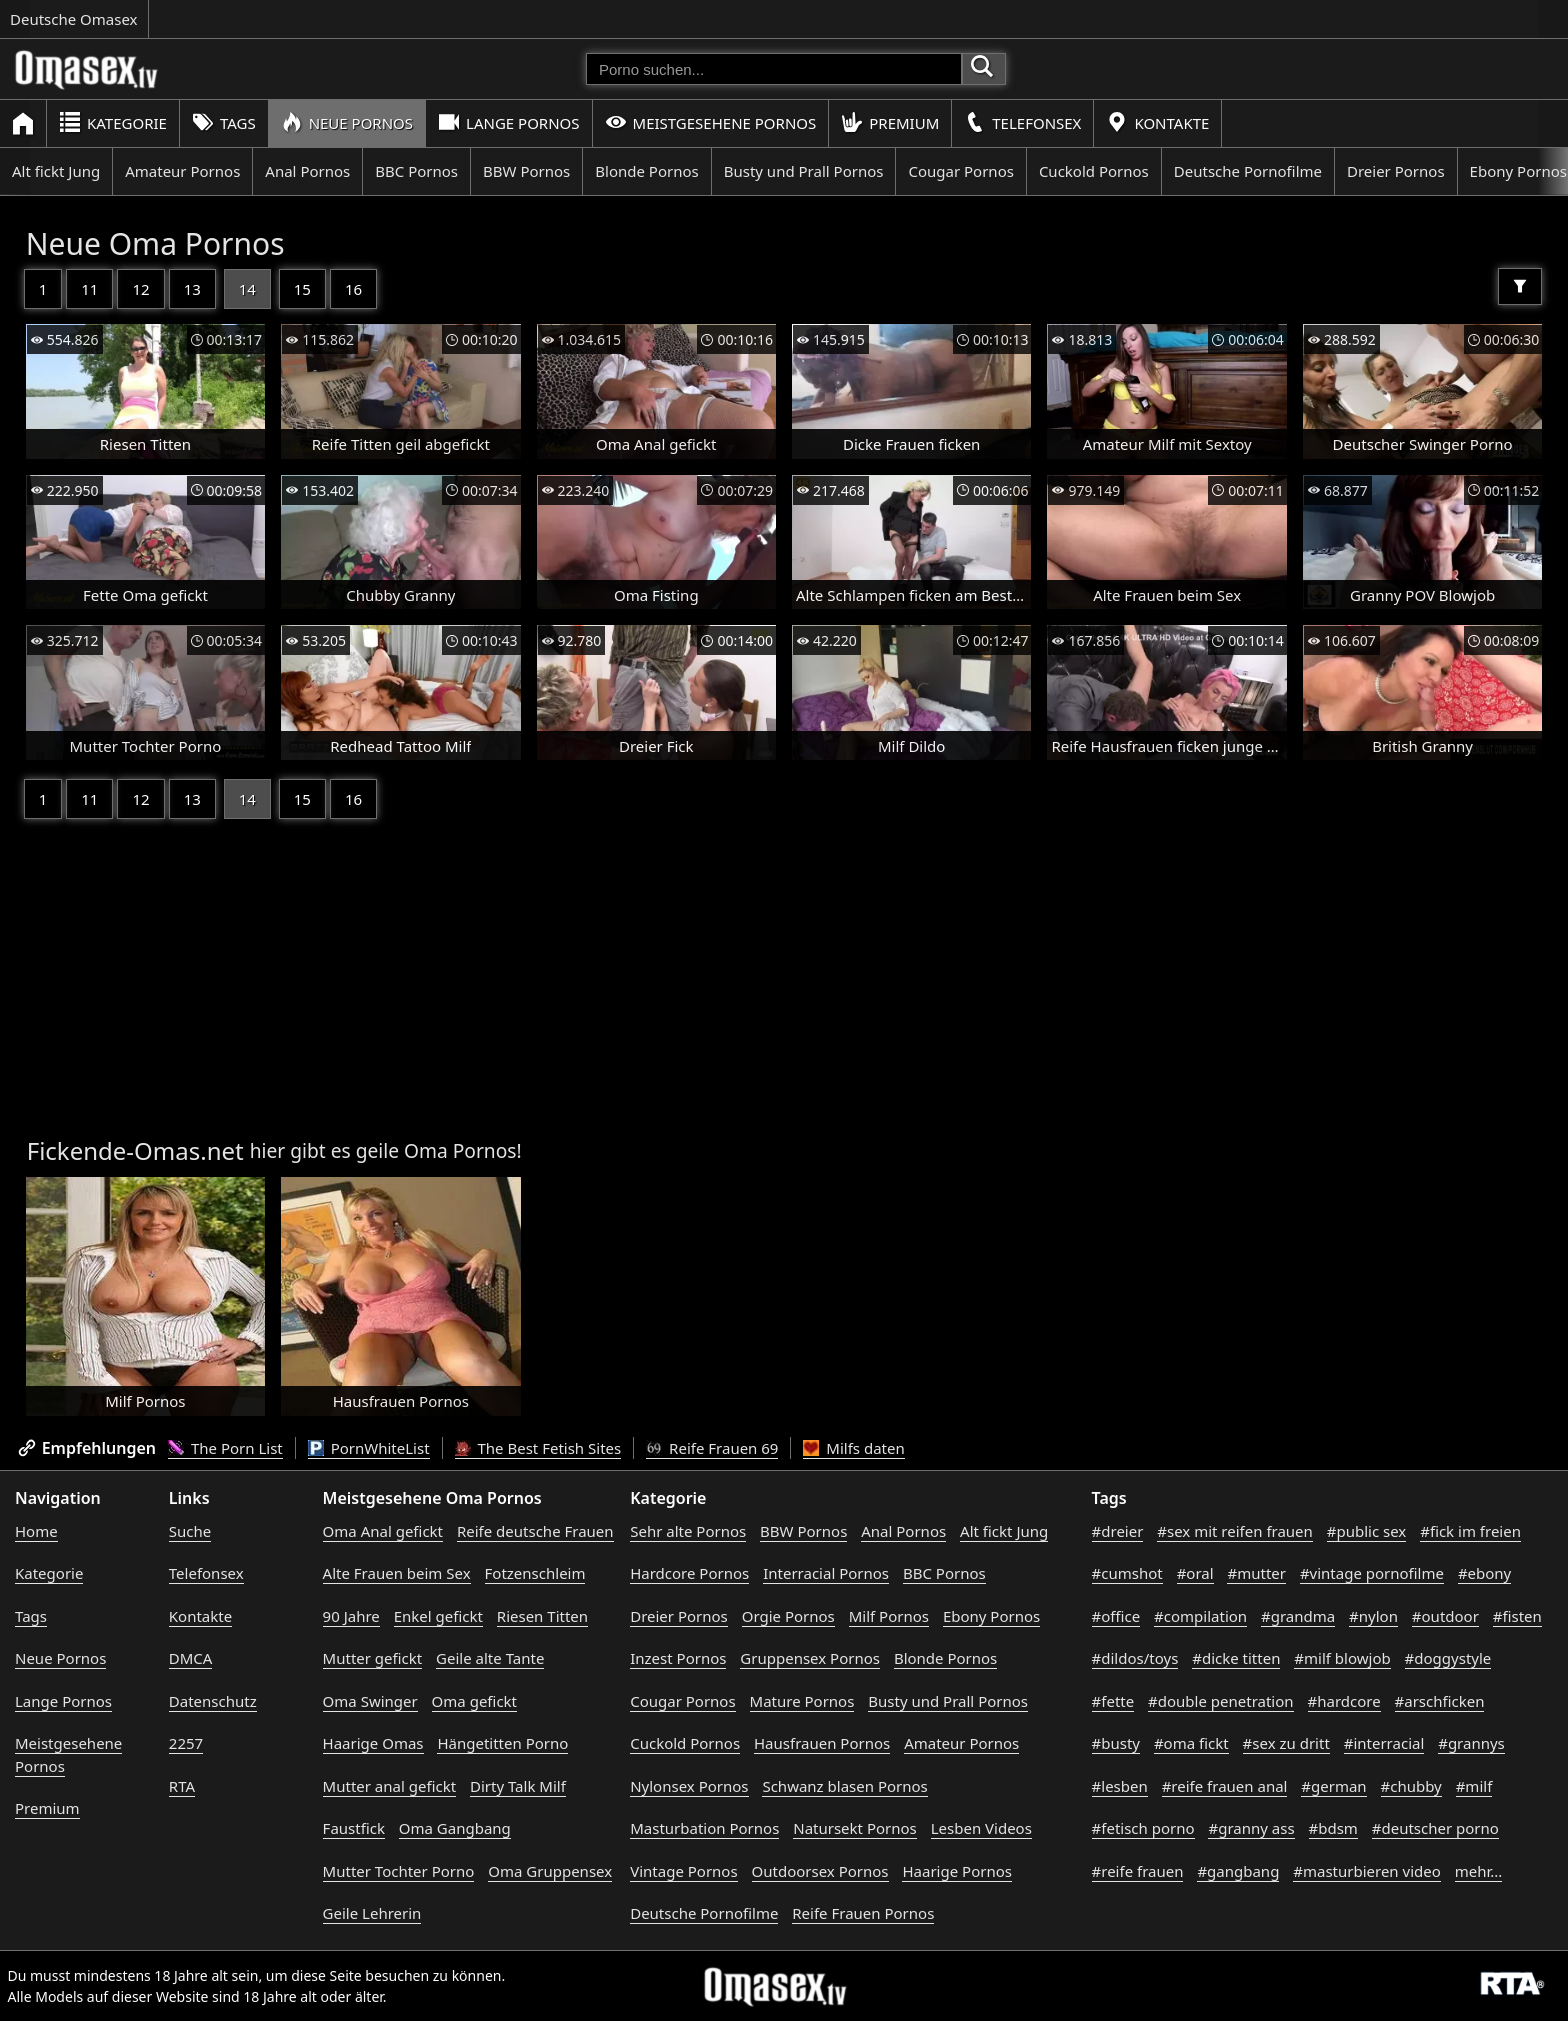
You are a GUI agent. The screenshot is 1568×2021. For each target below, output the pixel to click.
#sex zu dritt (1286, 1743)
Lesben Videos (981, 1828)
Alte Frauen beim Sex (397, 1573)
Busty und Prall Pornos (804, 171)
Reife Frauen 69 (712, 1448)
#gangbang (1238, 1871)
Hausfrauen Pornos (822, 1743)
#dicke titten (1236, 1658)
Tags (224, 122)
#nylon (1373, 1616)
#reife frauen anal (1225, 1786)
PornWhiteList (369, 1448)
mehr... (1479, 1871)
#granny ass (1251, 1828)
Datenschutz (213, 1701)
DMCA (191, 1658)
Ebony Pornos (991, 1616)
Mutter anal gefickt (389, 1786)
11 (89, 289)
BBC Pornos (416, 171)
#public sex (1367, 1531)
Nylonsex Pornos (689, 1786)
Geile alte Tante (490, 1658)
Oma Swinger (370, 1701)
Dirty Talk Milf (518, 1786)
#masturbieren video (1367, 1871)
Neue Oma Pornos (155, 243)
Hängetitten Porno (502, 1743)
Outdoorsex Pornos (820, 1871)
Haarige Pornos (956, 1871)
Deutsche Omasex (74, 19)
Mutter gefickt (373, 1658)
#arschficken (1440, 1701)
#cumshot (1127, 1573)
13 (192, 289)
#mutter (1256, 1573)
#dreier (1118, 1531)
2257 (186, 1743)
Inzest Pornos (678, 1658)
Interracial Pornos (826, 1573)
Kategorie (113, 122)
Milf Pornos (889, 1616)
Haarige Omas (373, 1743)
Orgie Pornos (788, 1616)
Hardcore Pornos (689, 1573)
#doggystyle (1448, 1658)
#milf (1474, 1786)
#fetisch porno (1143, 1828)
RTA (182, 1786)
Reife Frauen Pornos (863, 1913)
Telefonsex (1022, 122)
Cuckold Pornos (1094, 171)
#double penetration (1221, 1701)
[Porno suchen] (774, 69)
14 (247, 289)
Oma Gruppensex (550, 1871)
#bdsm (1333, 1828)
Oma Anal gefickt (383, 1531)
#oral (1195, 1573)
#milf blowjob (1342, 1658)
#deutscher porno (1435, 1828)
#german (1333, 1786)
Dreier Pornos (1396, 171)
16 (353, 289)
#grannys (1471, 1743)
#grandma (1298, 1616)
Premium (890, 122)
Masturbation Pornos (704, 1828)
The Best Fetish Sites (538, 1448)
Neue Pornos (347, 122)
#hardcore (1344, 1701)
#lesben (1120, 1786)
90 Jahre (351, 1616)
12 (140, 289)
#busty (1116, 1743)
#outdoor (1445, 1616)
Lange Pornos (508, 122)
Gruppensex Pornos (810, 1658)
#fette (1113, 1701)
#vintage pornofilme (1372, 1573)
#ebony (1484, 1573)
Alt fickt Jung (56, 171)
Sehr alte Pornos (688, 1531)
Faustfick (354, 1828)
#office (1116, 1616)
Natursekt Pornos (855, 1828)
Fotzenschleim (535, 1573)
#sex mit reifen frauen (1235, 1531)
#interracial (1384, 1743)
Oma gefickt (474, 1701)
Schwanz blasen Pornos (844, 1786)
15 (302, 289)
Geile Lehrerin (372, 1913)
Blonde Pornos (646, 171)
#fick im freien (1470, 1531)
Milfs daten (853, 1448)
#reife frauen (1138, 1871)
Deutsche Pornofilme (1248, 171)
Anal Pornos (307, 171)
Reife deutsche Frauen (535, 1531)
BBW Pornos (526, 171)
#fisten (1517, 1616)
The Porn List (225, 1448)
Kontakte (1157, 122)
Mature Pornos (802, 1701)
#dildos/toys (1135, 1658)
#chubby (1411, 1786)
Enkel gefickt (438, 1616)
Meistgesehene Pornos (711, 122)
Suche (190, 1531)
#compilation (1200, 1616)
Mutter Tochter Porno (399, 1871)
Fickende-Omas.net (135, 1150)
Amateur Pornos (182, 171)
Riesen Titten (542, 1616)
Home (36, 1531)
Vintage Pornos (683, 1871)
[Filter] (1520, 286)
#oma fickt (1191, 1743)
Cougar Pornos (960, 171)
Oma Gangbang (455, 1828)
